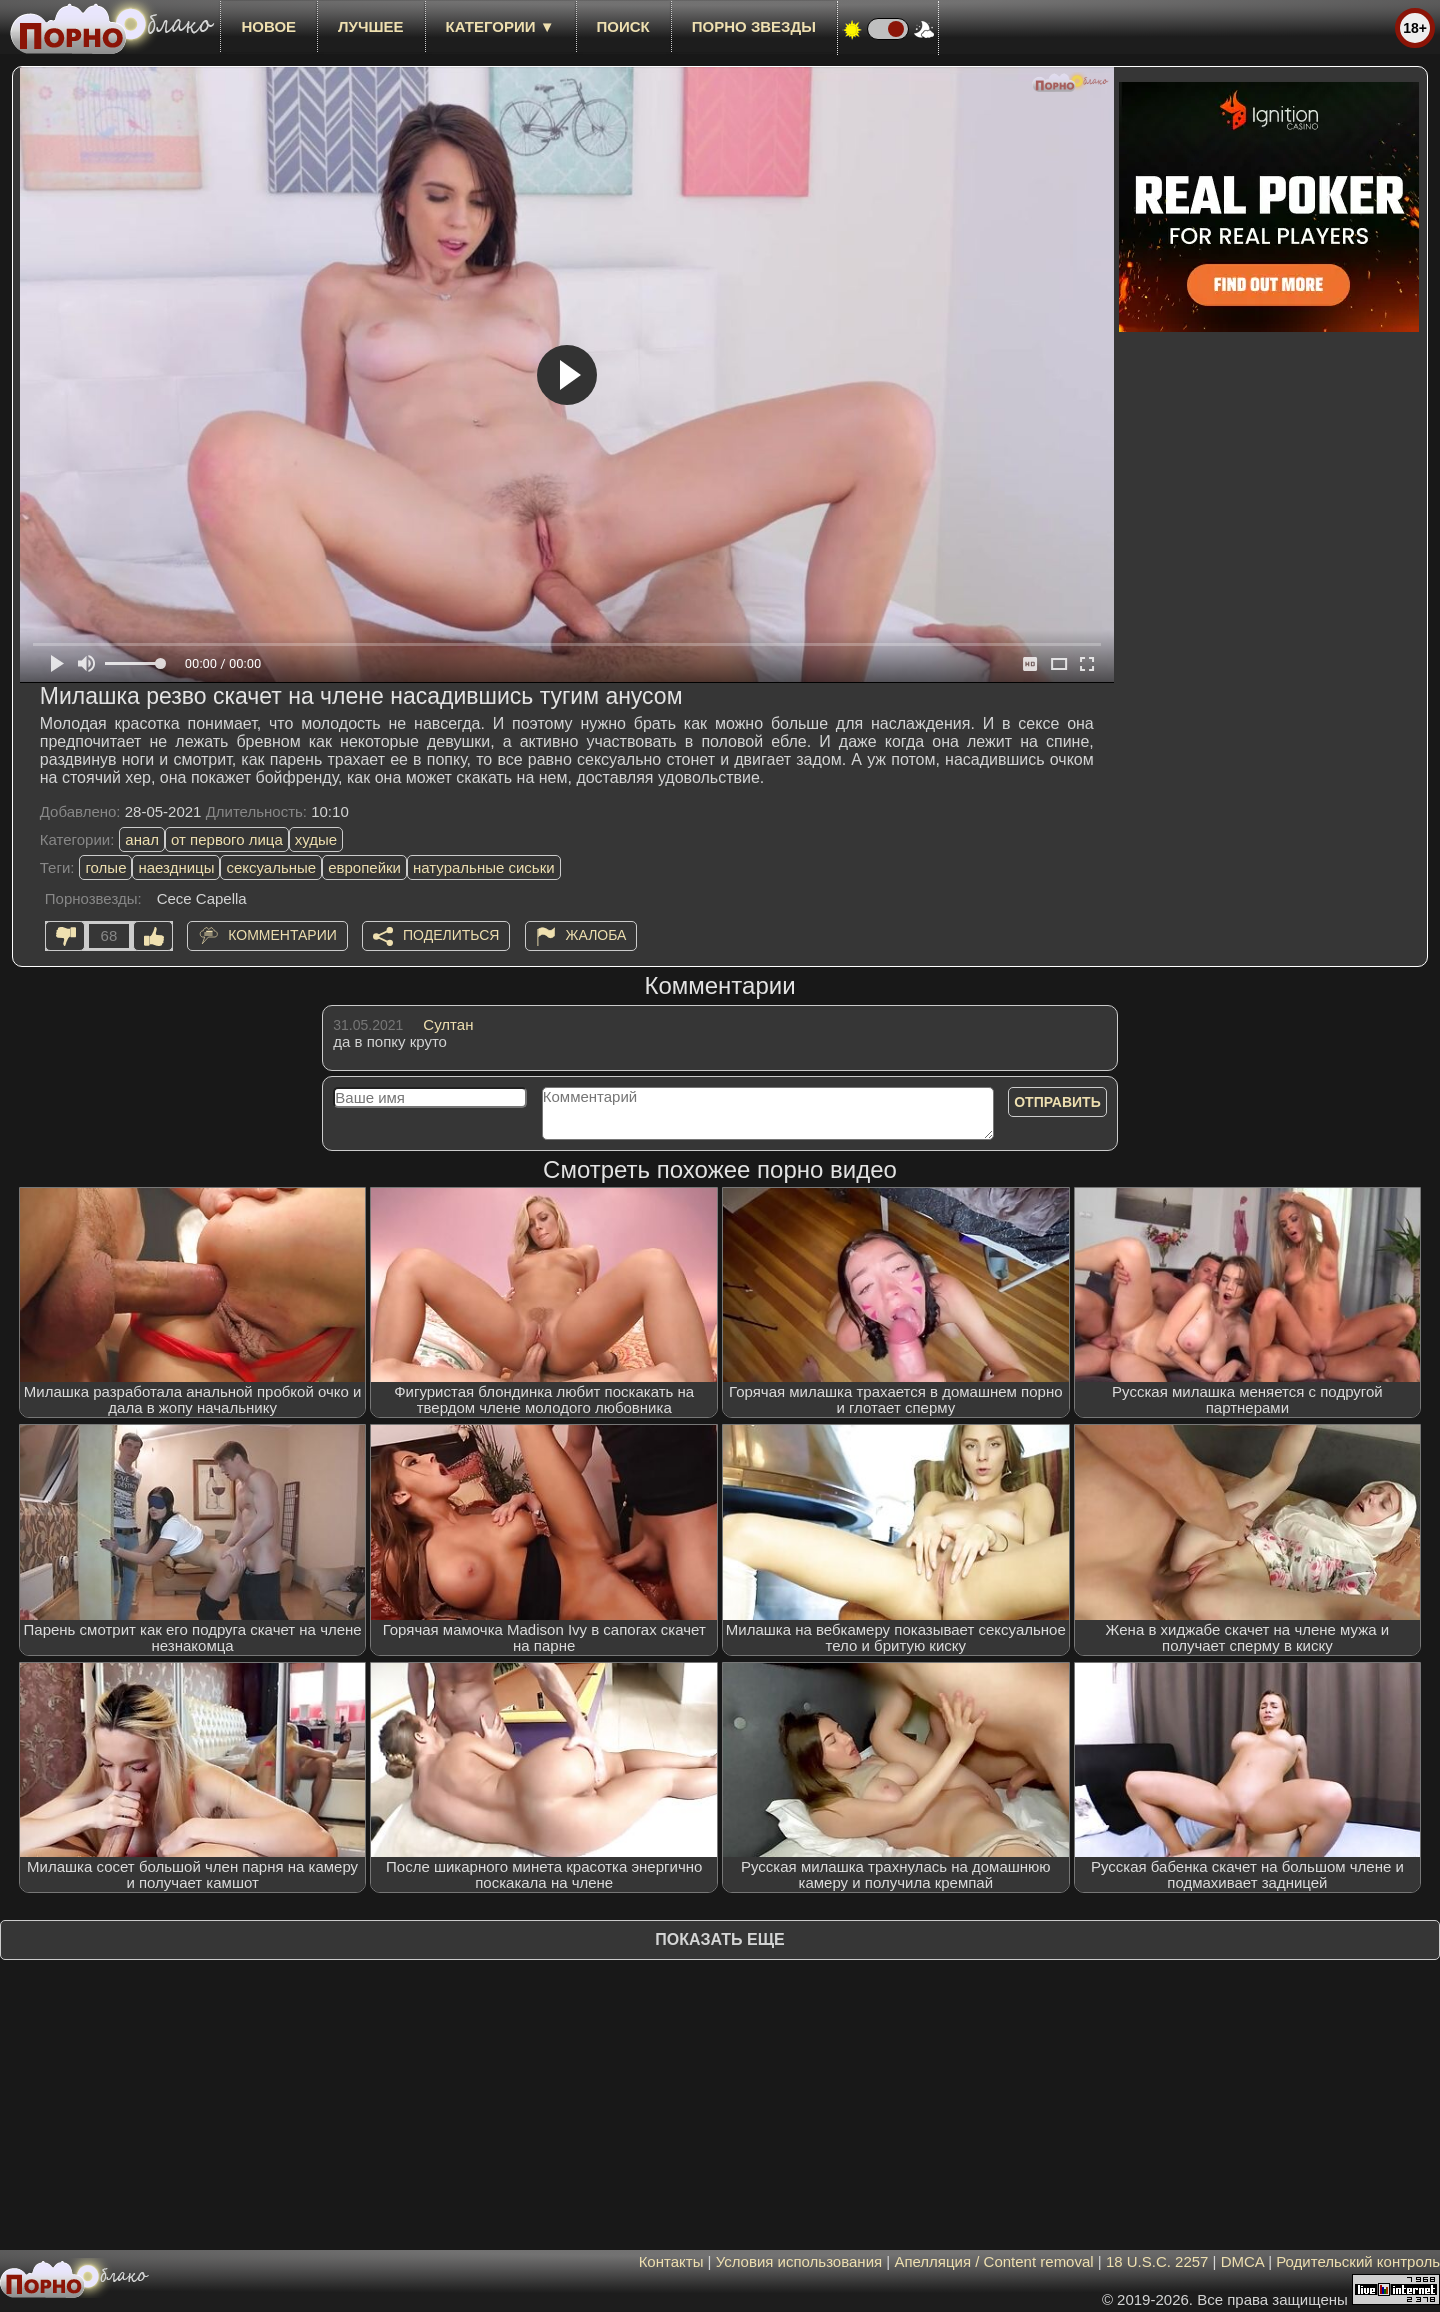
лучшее (370, 26)
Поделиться (451, 935)
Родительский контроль (1358, 2261)
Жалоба (596, 935)
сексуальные (271, 867)
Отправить (1057, 1102)
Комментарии (282, 935)
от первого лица (227, 839)
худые (316, 839)
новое (268, 26)
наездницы (176, 867)
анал (142, 839)
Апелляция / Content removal (993, 2261)
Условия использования (799, 2261)
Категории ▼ (500, 26)
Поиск (623, 26)
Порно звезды (754, 26)
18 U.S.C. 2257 (1157, 2261)
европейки (364, 867)
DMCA (1242, 2261)
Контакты (671, 2261)
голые (105, 867)
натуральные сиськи (484, 867)
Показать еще (719, 1939)
